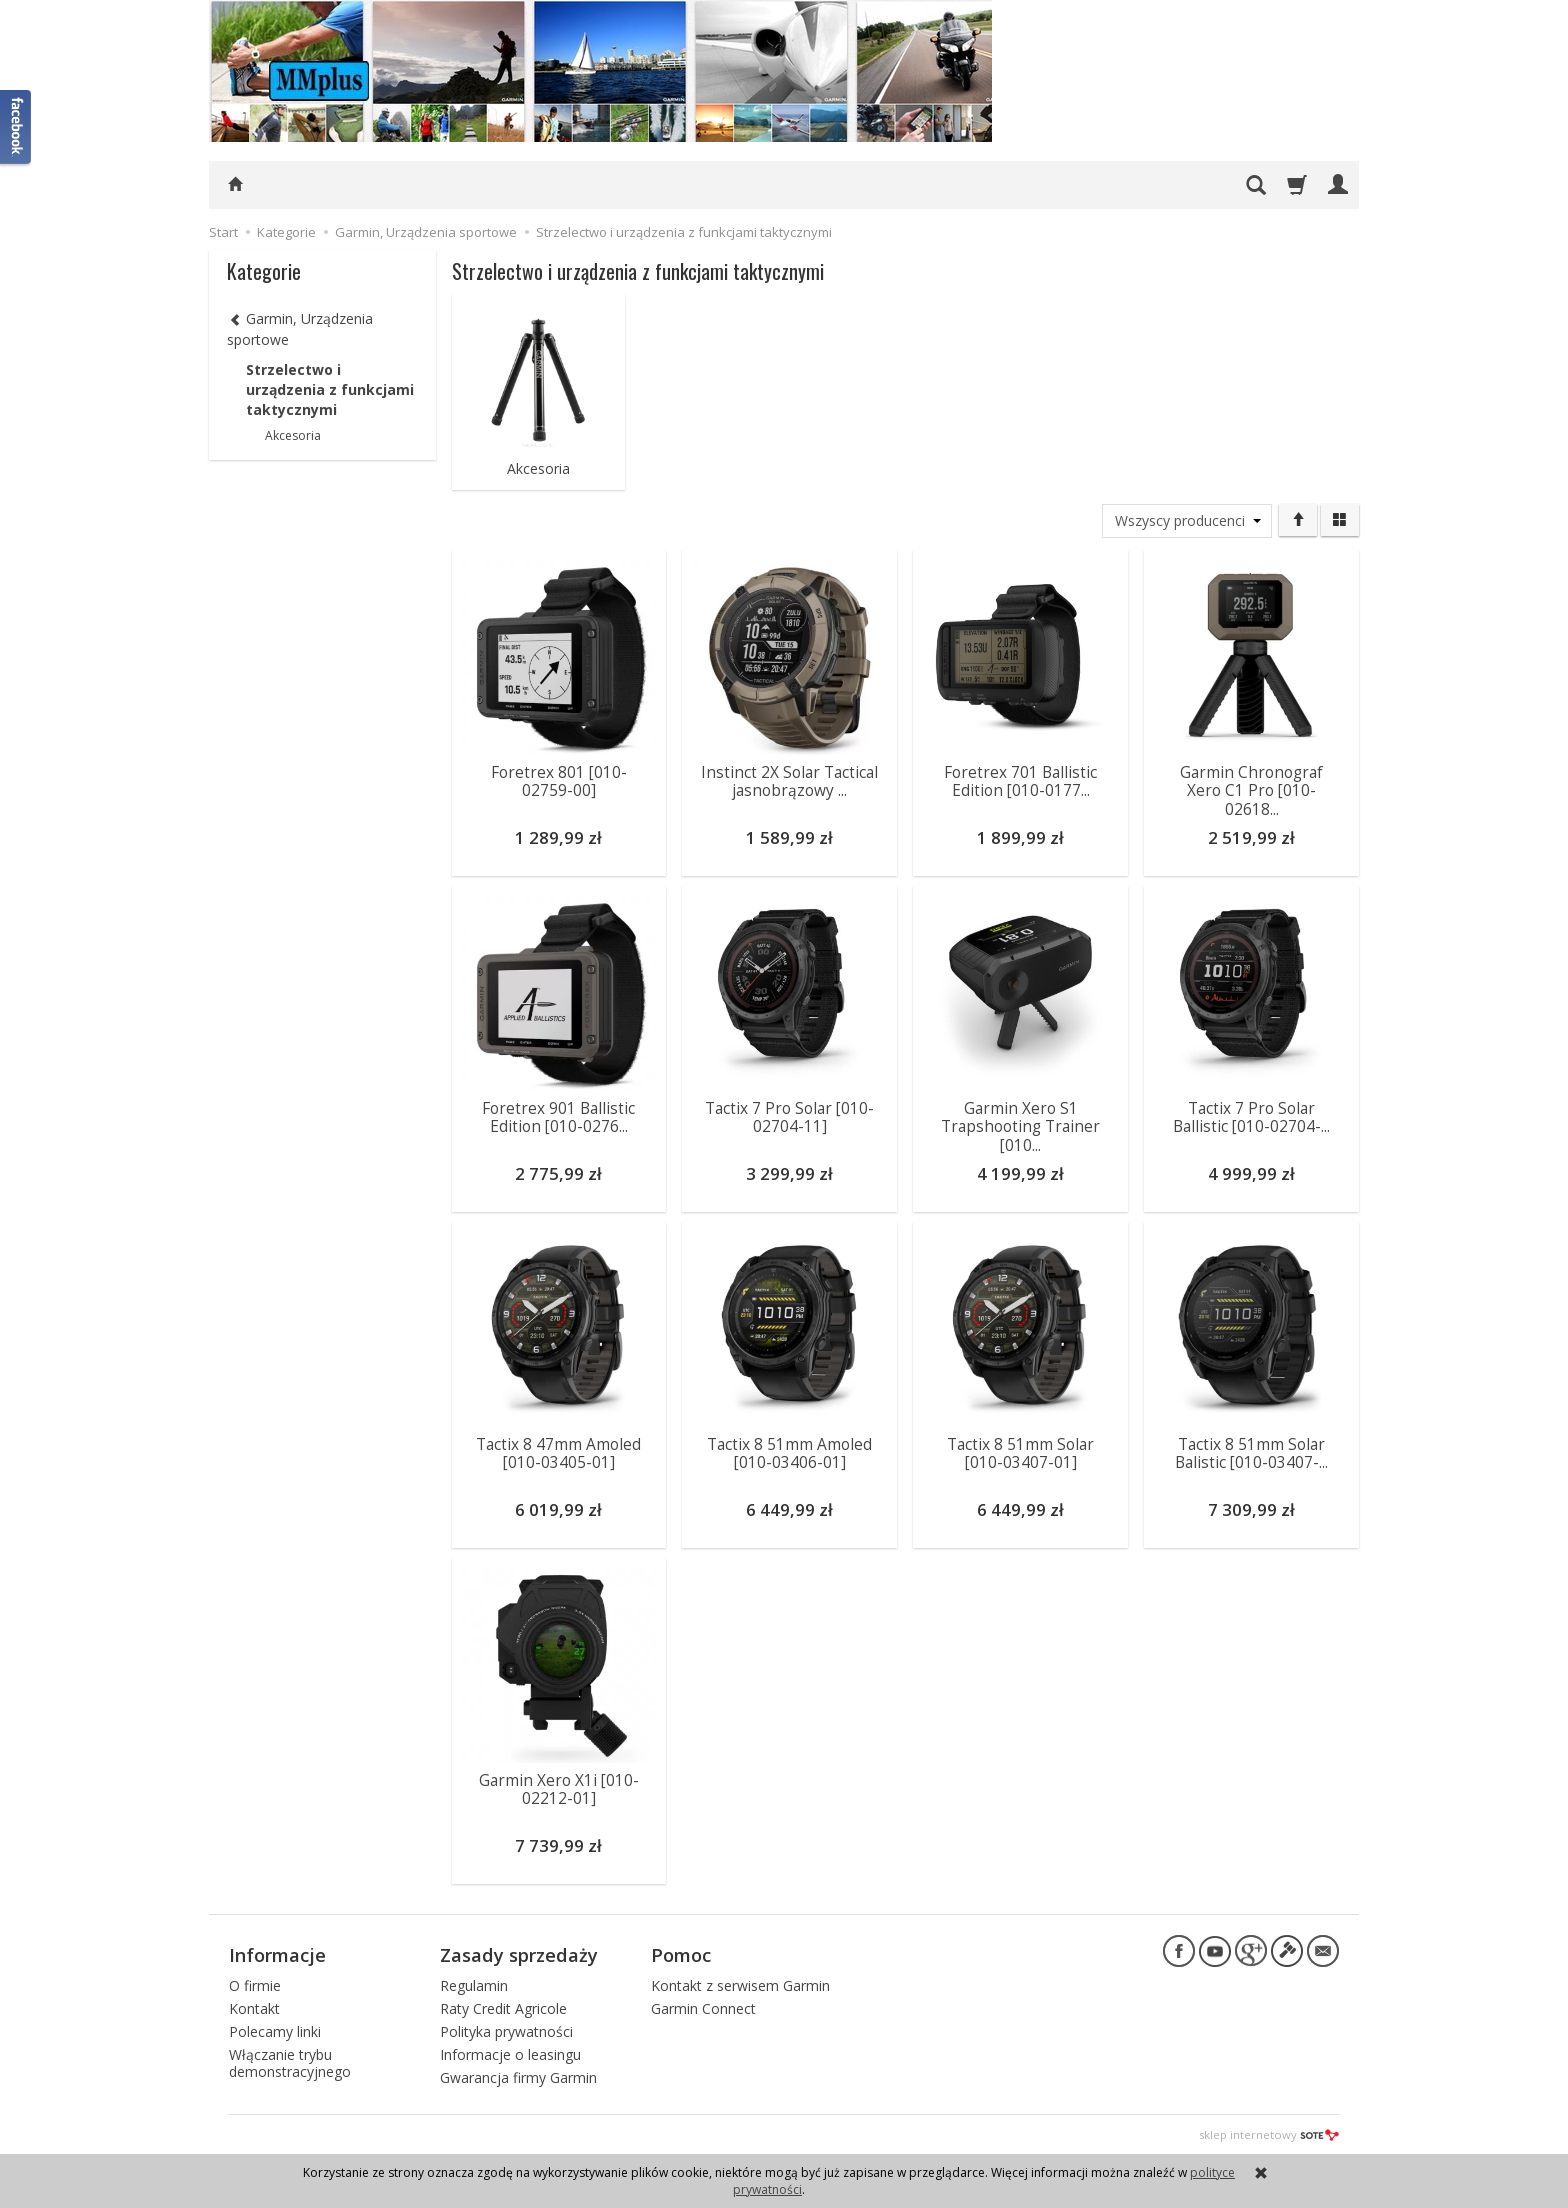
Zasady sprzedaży (519, 1954)
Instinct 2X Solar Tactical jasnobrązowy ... (789, 780)
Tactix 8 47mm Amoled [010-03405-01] (558, 1452)
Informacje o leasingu (510, 2053)
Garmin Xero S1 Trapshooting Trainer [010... (1020, 1126)
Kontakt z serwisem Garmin (740, 1984)
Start (223, 232)
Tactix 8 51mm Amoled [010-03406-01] (789, 1452)
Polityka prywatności (506, 2030)
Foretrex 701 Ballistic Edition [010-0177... (1020, 780)
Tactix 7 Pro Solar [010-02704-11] (789, 1116)
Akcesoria (538, 469)
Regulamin (474, 1984)
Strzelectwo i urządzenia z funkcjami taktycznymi (330, 389)
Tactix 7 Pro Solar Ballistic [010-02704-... (1251, 1116)
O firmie (255, 1984)
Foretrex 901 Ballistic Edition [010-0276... (558, 1116)
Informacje (277, 1954)
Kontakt (254, 2007)
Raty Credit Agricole (503, 2007)
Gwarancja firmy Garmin (518, 2075)
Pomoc (681, 1954)
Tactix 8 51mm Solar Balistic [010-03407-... (1251, 1452)
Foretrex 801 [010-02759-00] (559, 780)
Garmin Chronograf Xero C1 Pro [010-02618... (1251, 790)
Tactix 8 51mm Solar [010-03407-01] (1020, 1452)
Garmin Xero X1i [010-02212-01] (559, 1788)
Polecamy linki (275, 2030)
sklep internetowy (1269, 2133)
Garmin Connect (703, 2007)
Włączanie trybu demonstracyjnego (290, 2062)
